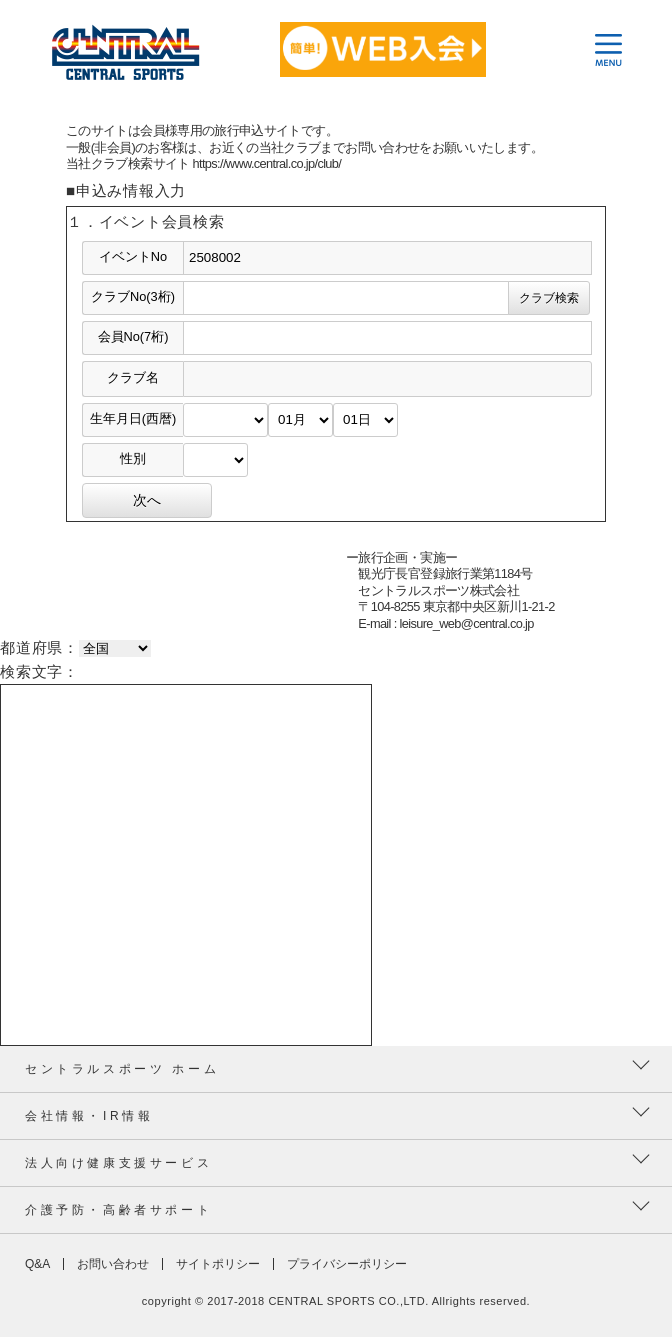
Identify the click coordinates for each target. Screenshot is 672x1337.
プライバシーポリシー (347, 1264)
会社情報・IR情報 (89, 1116)
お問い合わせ (113, 1264)
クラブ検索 (549, 298)
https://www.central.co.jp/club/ (267, 163)
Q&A (37, 1264)
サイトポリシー (218, 1264)
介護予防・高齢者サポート (118, 1210)
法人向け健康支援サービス (118, 1163)
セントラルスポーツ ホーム (122, 1069)
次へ (147, 500)
